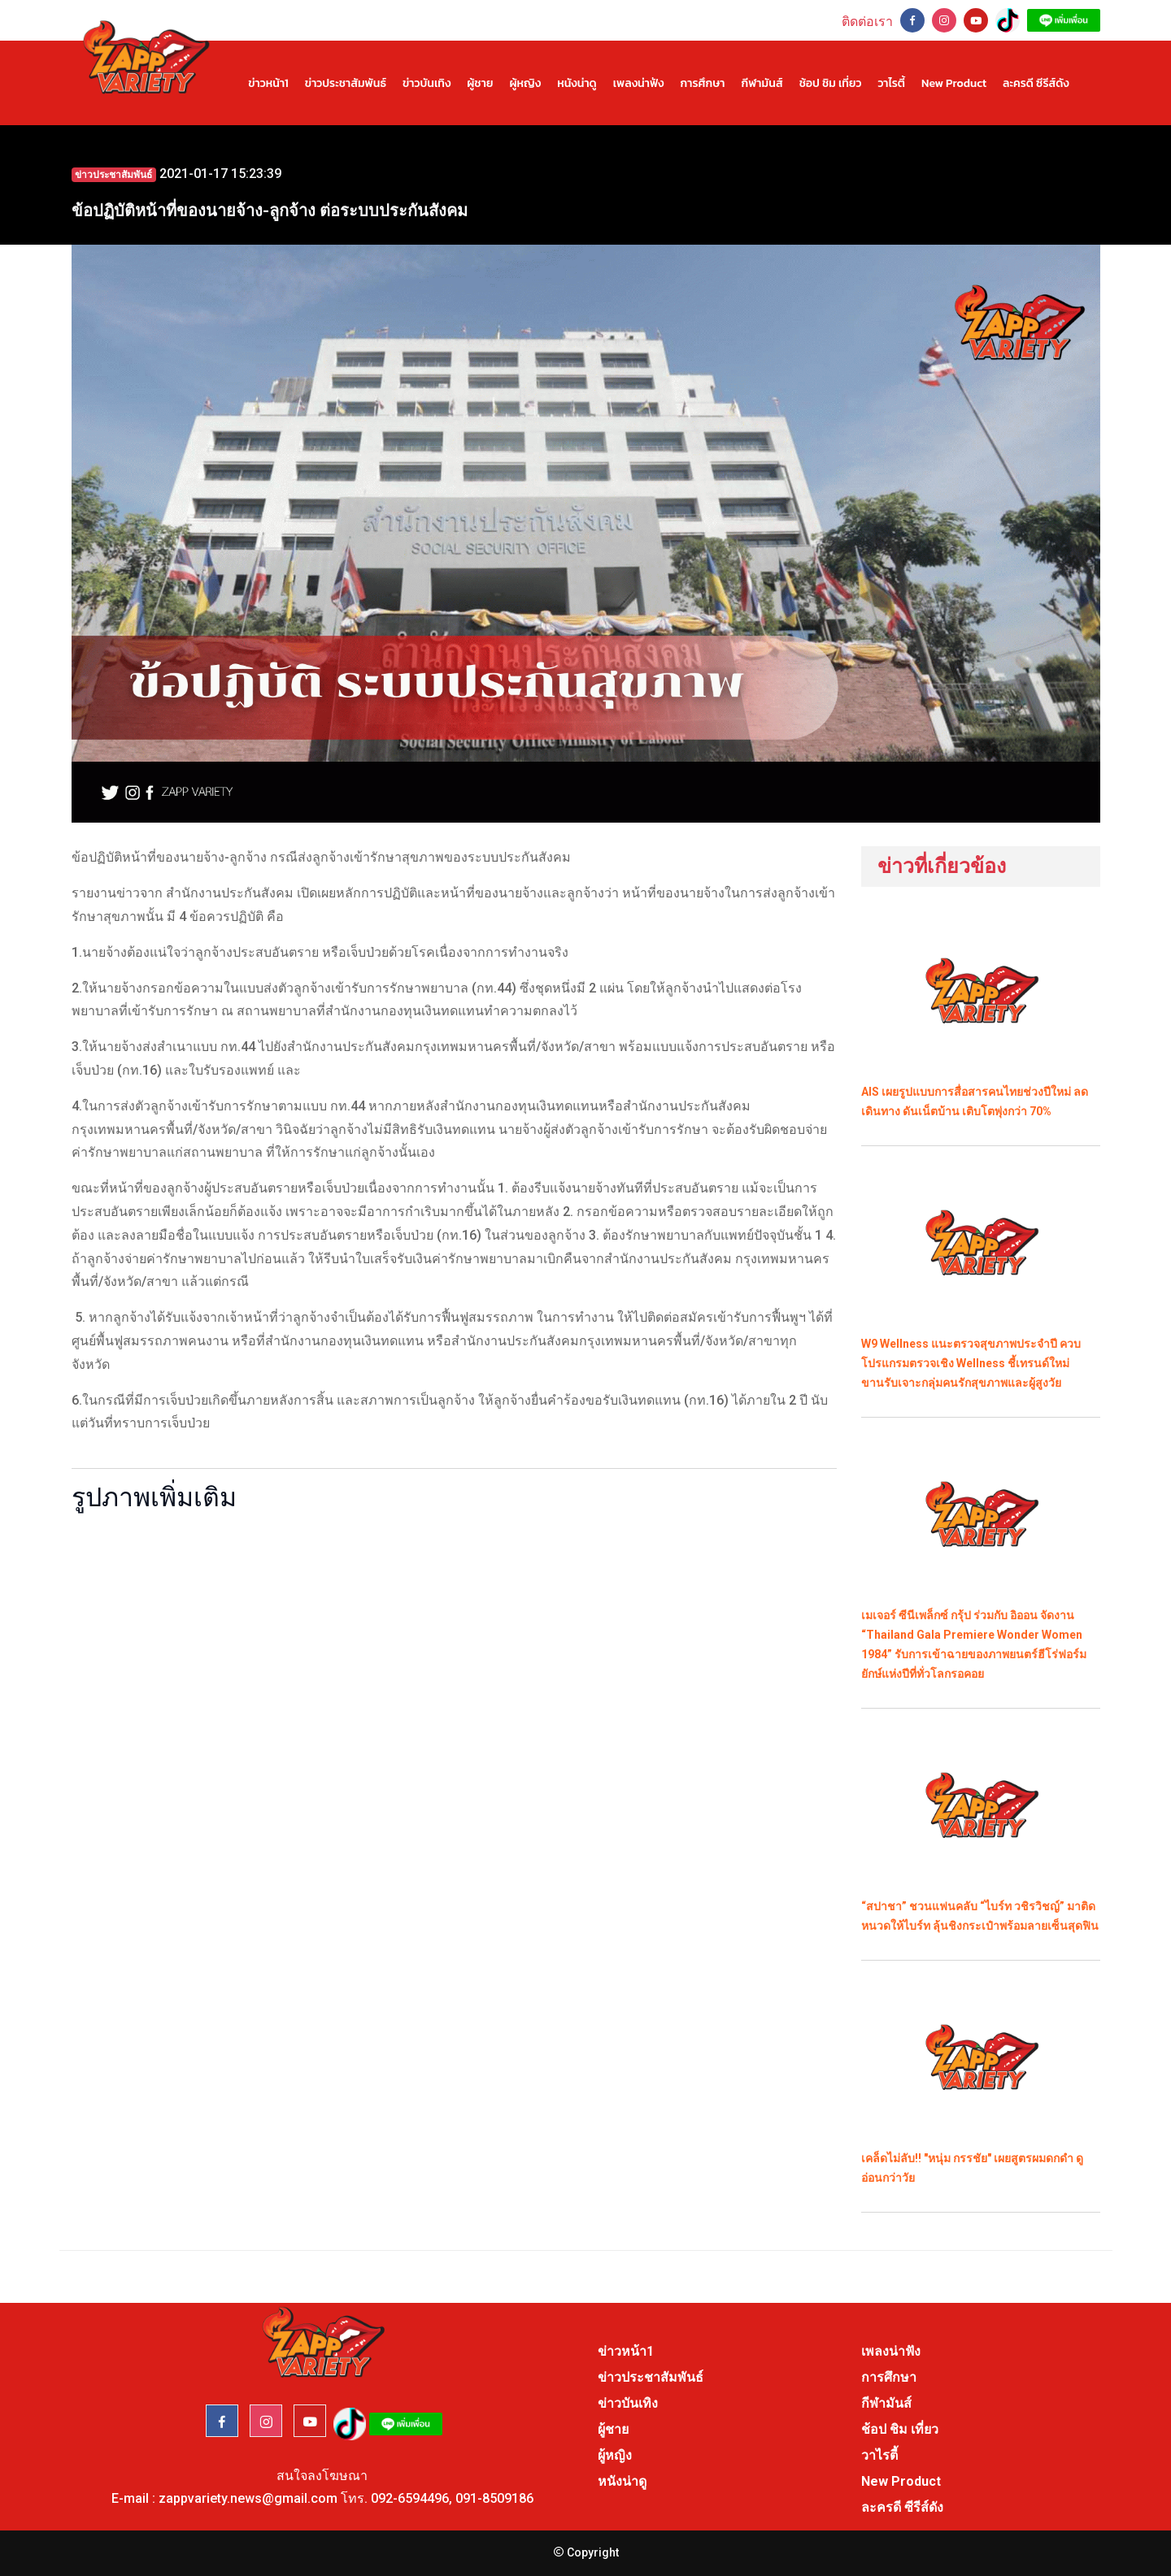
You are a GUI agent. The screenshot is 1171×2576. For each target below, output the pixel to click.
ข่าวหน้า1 (268, 83)
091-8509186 (494, 2498)
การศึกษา (702, 83)
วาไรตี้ (891, 83)
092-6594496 (410, 2498)
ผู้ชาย (480, 83)
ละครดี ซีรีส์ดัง (1036, 83)
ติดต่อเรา (867, 21)
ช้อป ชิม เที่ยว (830, 83)
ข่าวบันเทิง (427, 83)
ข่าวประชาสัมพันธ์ (345, 83)
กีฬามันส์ (762, 83)
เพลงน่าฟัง (638, 83)
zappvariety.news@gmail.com (248, 2498)
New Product (953, 83)
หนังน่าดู (577, 83)
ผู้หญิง (525, 83)
